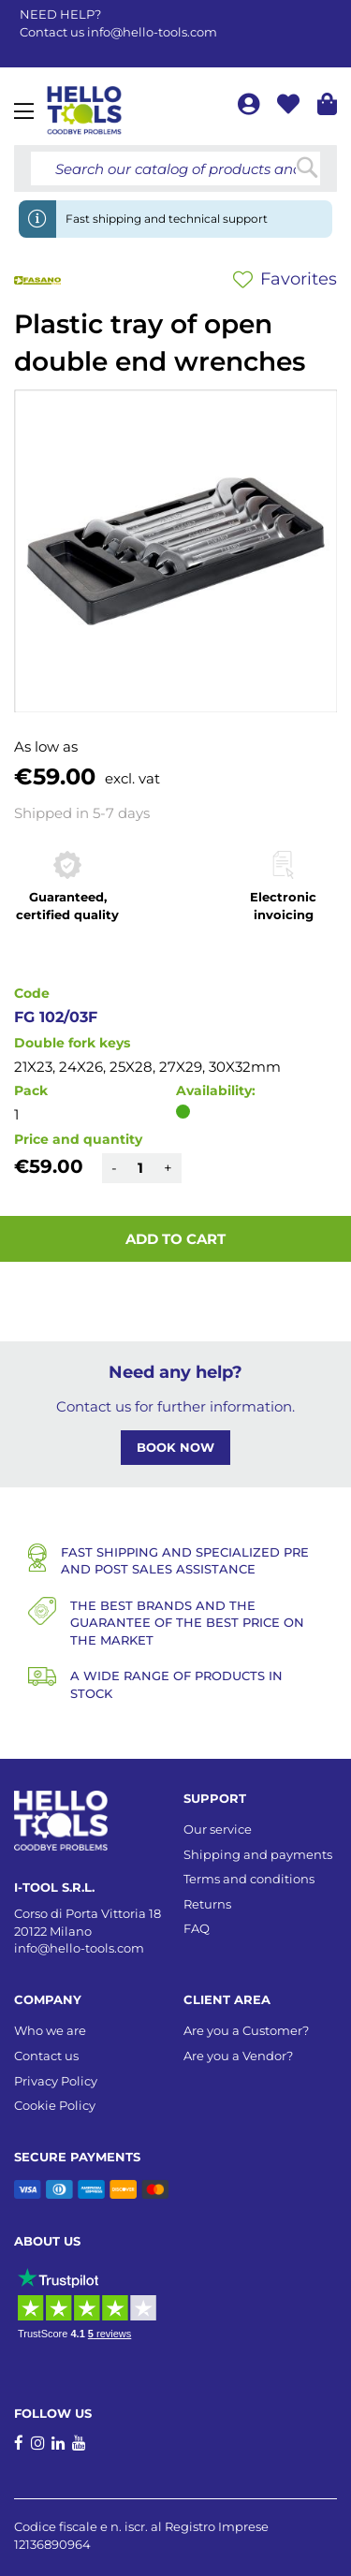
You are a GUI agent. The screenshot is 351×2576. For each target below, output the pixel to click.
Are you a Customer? (246, 2030)
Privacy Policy (55, 2080)
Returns (207, 1903)
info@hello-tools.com (152, 31)
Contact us (46, 2055)
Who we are (50, 2030)
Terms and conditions (248, 1878)
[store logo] (84, 110)
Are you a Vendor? (238, 2055)
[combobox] (175, 168)
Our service (217, 1829)
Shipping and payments (257, 1854)
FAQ (196, 1928)
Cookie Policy (54, 2105)
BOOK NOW (175, 1447)
